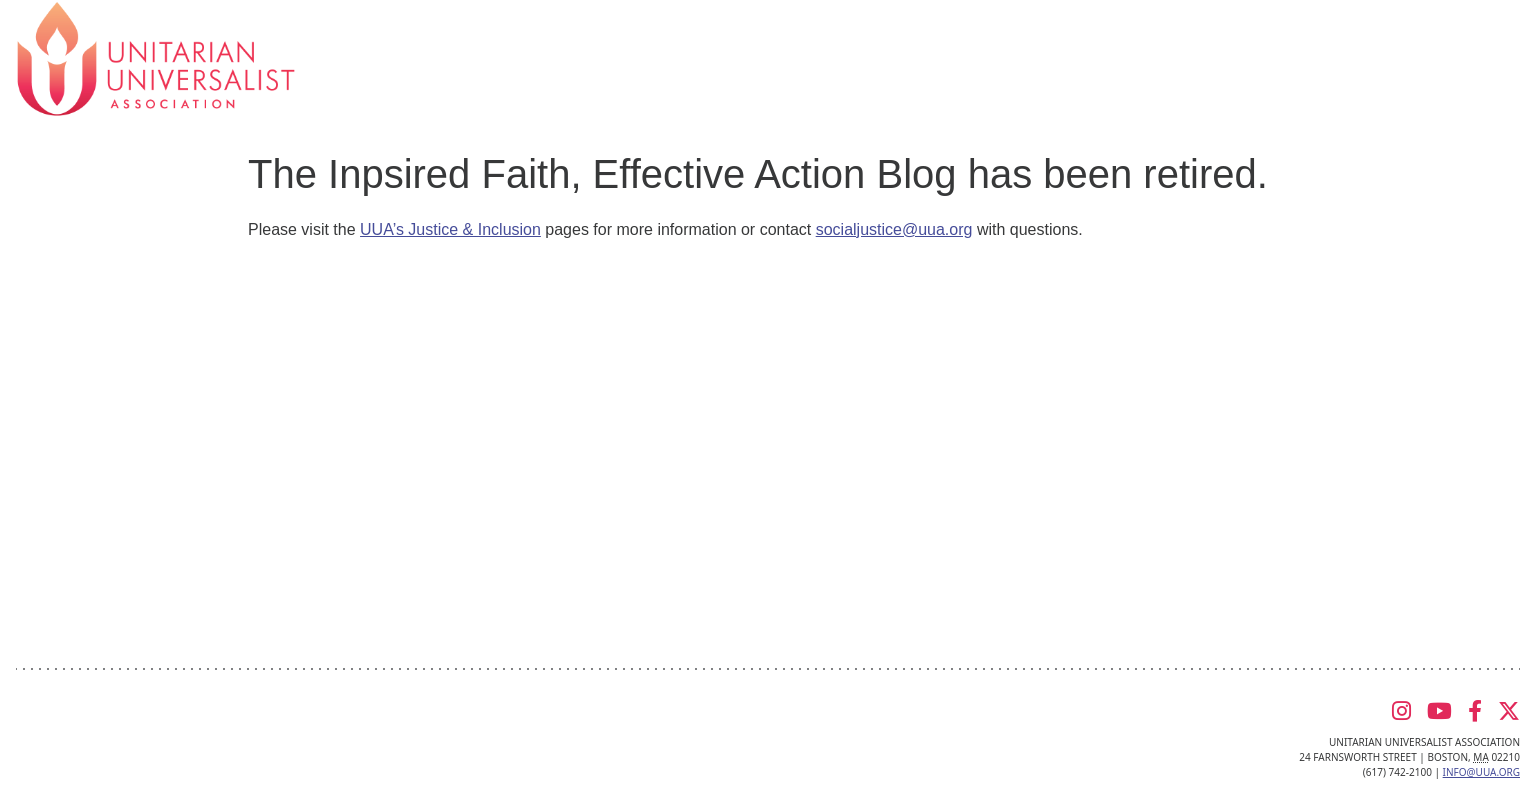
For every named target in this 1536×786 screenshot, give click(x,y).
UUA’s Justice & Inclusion (450, 229)
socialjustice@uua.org (894, 229)
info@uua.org (1481, 772)
